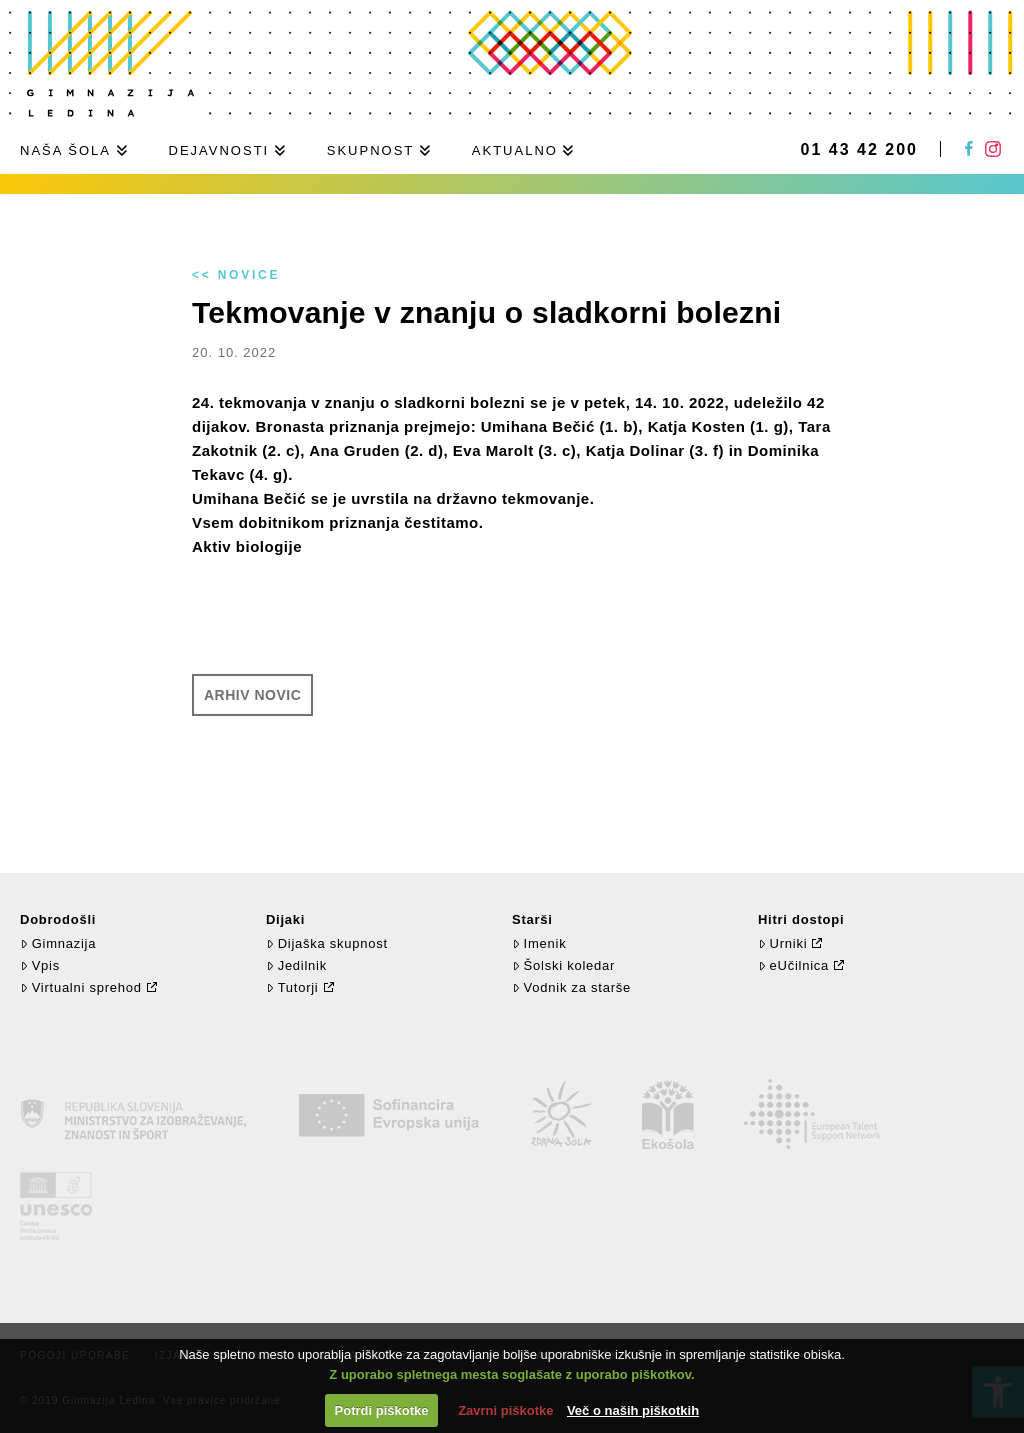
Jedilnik (296, 965)
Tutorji (292, 987)
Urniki (782, 943)
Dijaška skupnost (327, 943)
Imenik (539, 943)
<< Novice (236, 275)
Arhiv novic (252, 695)
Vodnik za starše (571, 987)
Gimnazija (58, 943)
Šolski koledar (563, 965)
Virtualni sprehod (81, 987)
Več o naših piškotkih (633, 1410)
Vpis (40, 965)
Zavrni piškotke (505, 1410)
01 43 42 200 (859, 150)
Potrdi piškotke (382, 1410)
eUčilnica (793, 965)
